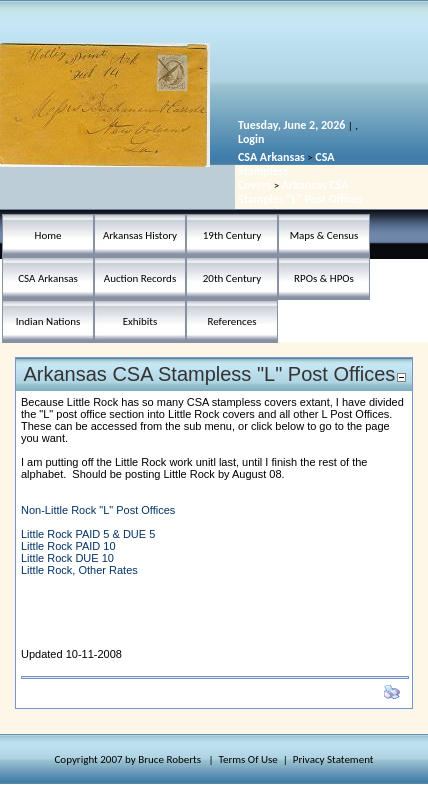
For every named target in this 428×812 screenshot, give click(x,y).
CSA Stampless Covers (286, 171)
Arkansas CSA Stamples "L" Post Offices (300, 192)
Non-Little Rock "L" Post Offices (98, 510)
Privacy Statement (333, 759)
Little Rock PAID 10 (68, 546)
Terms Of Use (248, 759)
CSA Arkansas (271, 157)
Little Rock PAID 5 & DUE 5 (88, 534)
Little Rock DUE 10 (67, 558)
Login (251, 139)
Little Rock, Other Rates (79, 570)
